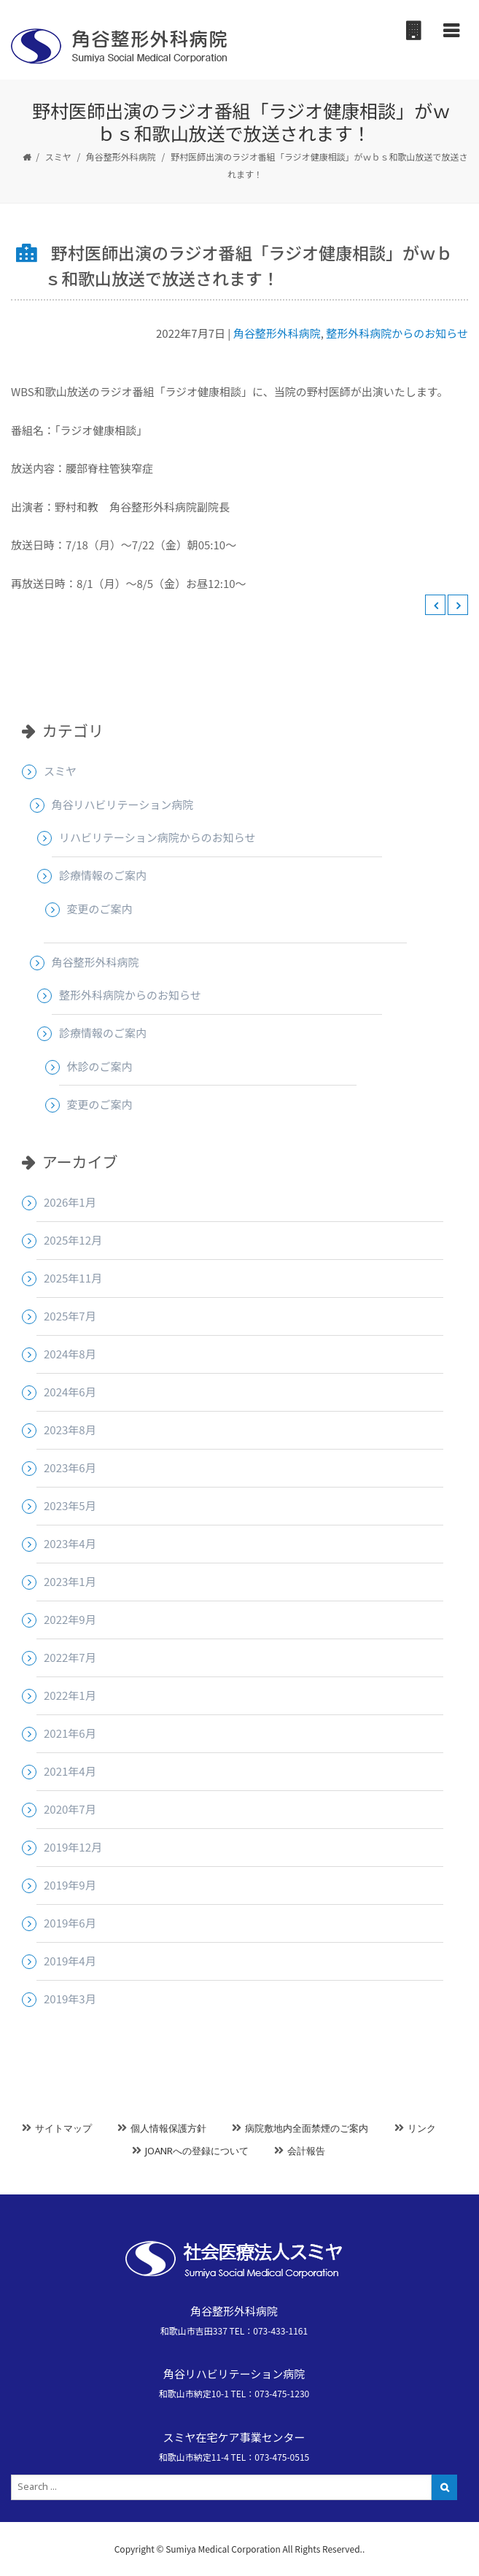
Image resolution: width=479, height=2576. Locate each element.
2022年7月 (70, 1657)
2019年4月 (70, 1960)
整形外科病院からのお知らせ (397, 333)
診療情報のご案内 (103, 875)
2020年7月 (70, 1809)
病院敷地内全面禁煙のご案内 (306, 2128)
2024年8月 (70, 1353)
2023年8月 (70, 1429)
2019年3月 (70, 1998)
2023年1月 (70, 1581)
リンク (422, 2128)
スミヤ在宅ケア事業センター (234, 2437)
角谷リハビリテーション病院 (123, 804)
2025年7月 (70, 1315)
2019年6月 (70, 1922)
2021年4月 (70, 1771)
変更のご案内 (100, 908)
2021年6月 (70, 1733)
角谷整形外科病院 (121, 156)
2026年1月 (70, 1202)
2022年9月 (70, 1619)
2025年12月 (73, 1240)
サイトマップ (63, 2128)
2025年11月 (73, 1277)
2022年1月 (70, 1695)
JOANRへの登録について (197, 2150)
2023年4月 (70, 1543)
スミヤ (58, 156)
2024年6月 (70, 1391)
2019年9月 (70, 1884)
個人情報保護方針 (168, 2128)
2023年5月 (70, 1505)
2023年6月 (70, 1467)
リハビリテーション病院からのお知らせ (157, 837)
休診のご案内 (100, 1066)
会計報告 (306, 2150)
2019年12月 (73, 1846)
